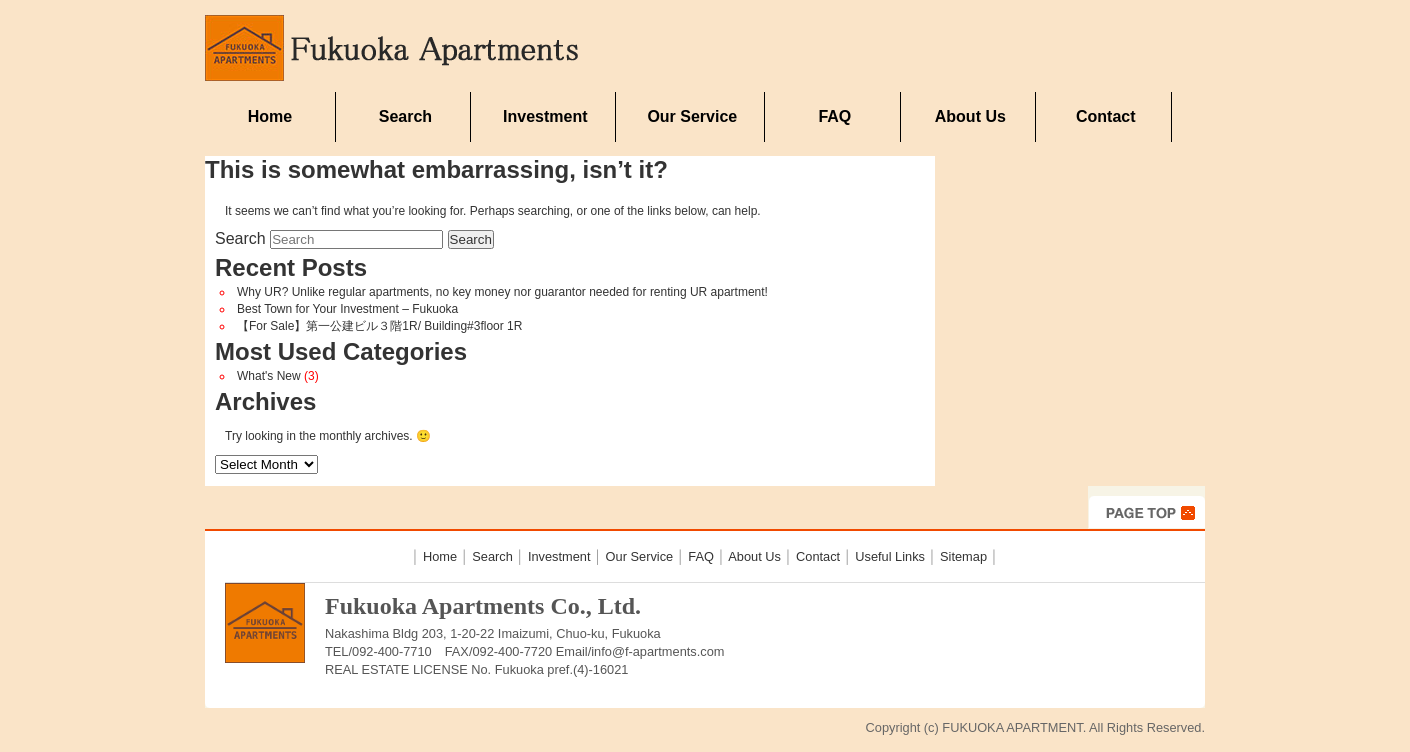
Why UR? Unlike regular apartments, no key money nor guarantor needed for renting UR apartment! (502, 292)
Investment (545, 116)
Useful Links (890, 556)
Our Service (692, 116)
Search (405, 116)
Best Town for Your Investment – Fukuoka (347, 309)
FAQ (834, 116)
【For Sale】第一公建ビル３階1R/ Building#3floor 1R (379, 326)
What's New (269, 376)
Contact (1106, 116)
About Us (970, 116)
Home (270, 116)
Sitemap (963, 556)
